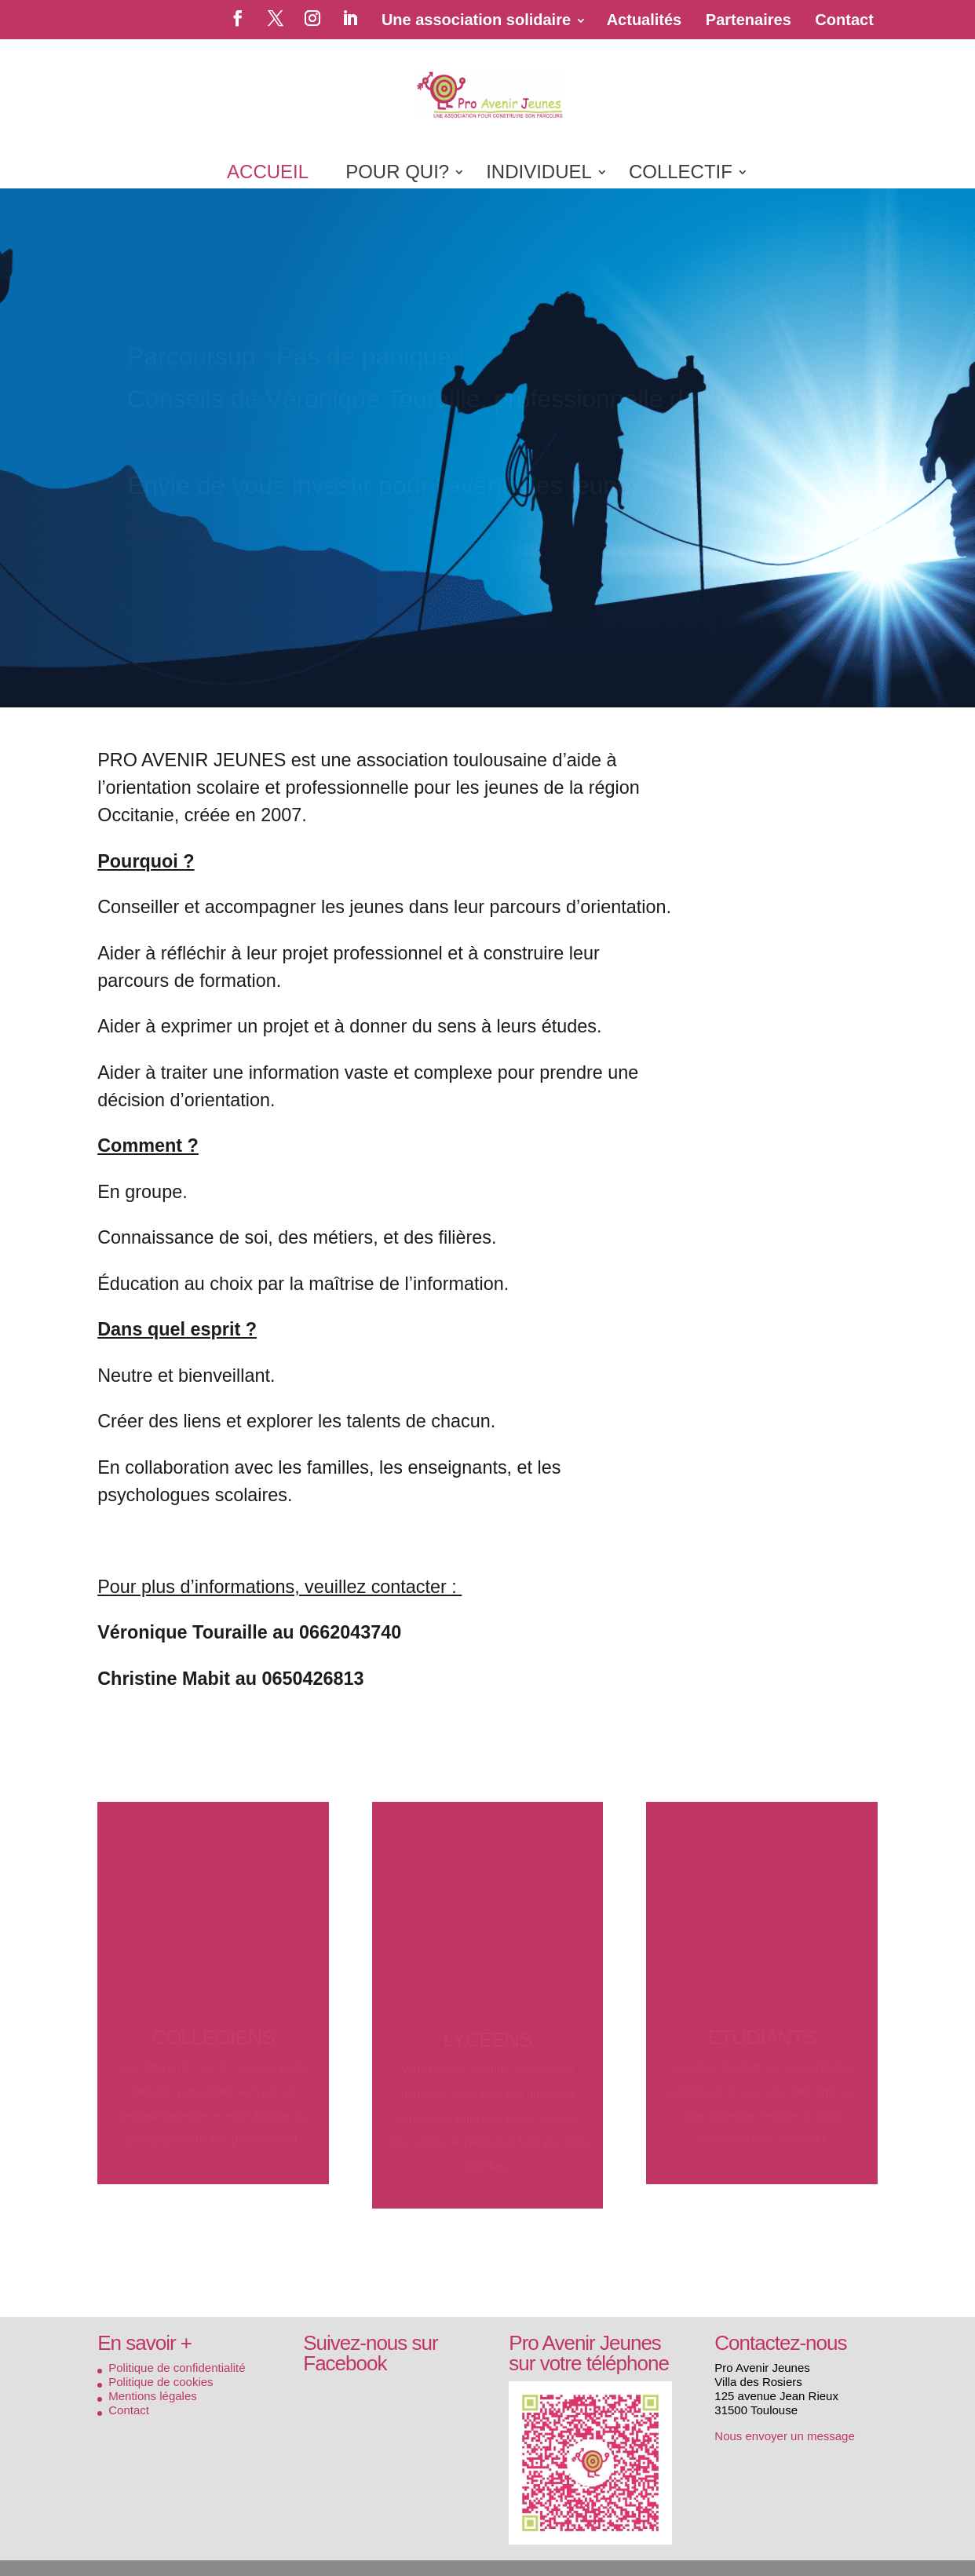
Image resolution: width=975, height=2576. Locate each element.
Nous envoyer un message (784, 2436)
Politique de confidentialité (176, 2367)
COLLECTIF (680, 174)
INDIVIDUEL (539, 174)
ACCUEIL (268, 174)
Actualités (644, 19)
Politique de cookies (160, 2381)
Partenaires (748, 19)
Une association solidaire (476, 19)
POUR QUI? (397, 174)
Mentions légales (152, 2395)
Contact (844, 19)
